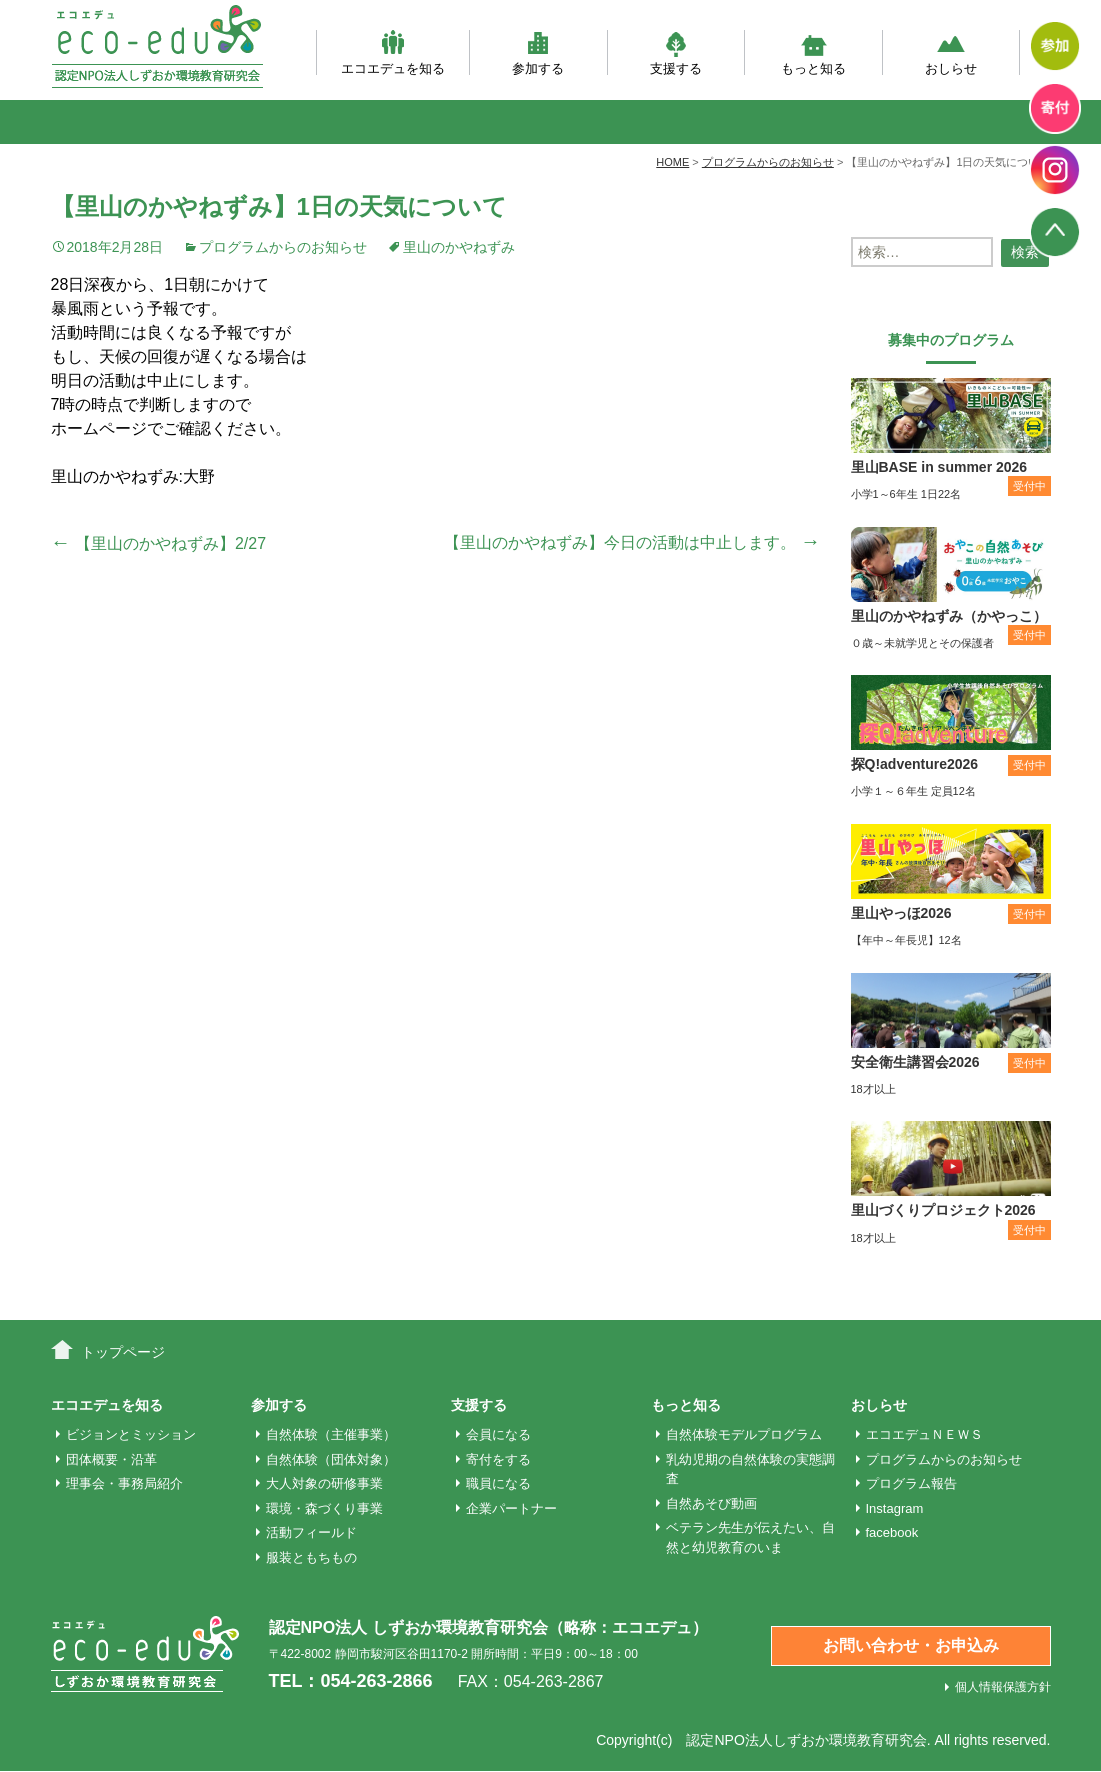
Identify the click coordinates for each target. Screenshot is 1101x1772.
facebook (892, 1532)
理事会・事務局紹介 (124, 1483)
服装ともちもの (311, 1557)
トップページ (123, 1352)
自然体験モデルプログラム (744, 1434)
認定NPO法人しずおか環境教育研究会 (806, 1740)
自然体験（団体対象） (331, 1459)
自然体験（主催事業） (331, 1434)
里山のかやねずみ (459, 247)
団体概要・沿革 (111, 1459)
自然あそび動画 (711, 1503)
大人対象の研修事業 (324, 1483)
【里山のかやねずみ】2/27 (159, 543)
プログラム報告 (911, 1483)
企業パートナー (511, 1508)
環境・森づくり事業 (324, 1508)
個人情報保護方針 (1003, 1687)
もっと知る (813, 52)
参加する (538, 52)
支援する (676, 52)
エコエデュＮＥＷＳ (924, 1434)
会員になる (498, 1434)
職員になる (498, 1483)
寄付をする (498, 1459)
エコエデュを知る (393, 52)
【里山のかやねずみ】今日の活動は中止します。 (632, 542)
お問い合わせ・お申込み (911, 1645)
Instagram (895, 1508)
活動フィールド (311, 1532)
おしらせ (951, 52)
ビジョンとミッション (131, 1434)
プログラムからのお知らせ (283, 247)
